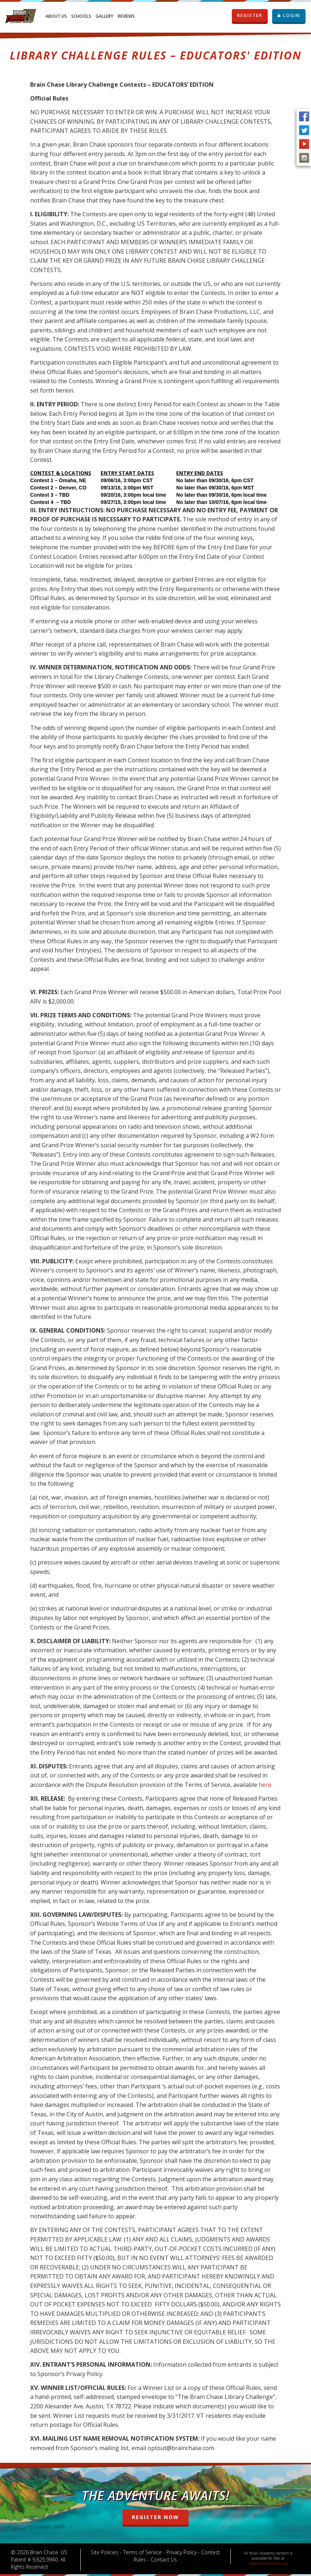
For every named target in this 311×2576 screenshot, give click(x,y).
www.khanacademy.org (268, 2563)
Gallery (104, 16)
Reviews (126, 16)
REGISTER (249, 15)
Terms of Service (142, 2552)
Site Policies (104, 2552)
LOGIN (289, 15)
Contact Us (164, 2559)
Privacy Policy (181, 2552)
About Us (56, 16)
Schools (81, 16)
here (265, 1785)
